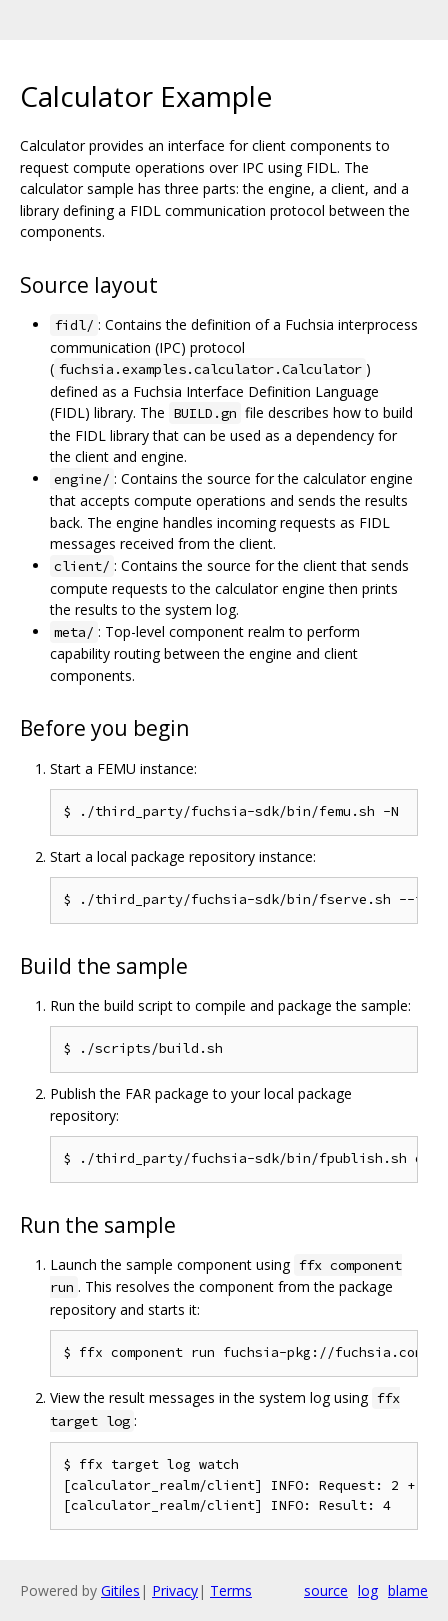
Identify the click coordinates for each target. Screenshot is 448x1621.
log (368, 1590)
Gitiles (120, 1590)
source (326, 1590)
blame (408, 1590)
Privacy (175, 1590)
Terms (231, 1590)
